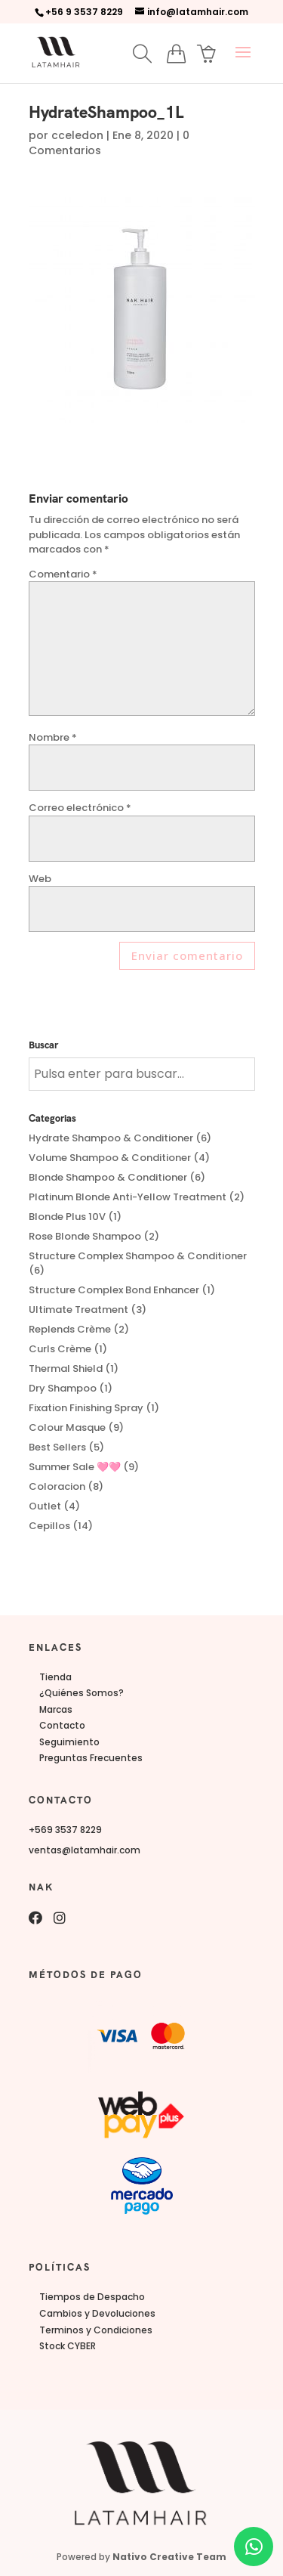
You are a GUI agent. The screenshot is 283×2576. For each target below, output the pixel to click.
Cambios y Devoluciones (97, 2313)
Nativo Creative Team (169, 2556)
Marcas (55, 1709)
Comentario (63, 574)
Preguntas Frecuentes (91, 1757)
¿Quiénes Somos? (81, 1692)
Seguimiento (69, 1741)
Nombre (53, 737)
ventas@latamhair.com (84, 1850)
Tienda (55, 1676)
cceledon (77, 135)
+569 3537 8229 (65, 1829)
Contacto (62, 1725)
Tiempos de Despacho (92, 2296)
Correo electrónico (80, 807)
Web (40, 879)
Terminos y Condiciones (95, 2330)
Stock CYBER (67, 2345)
